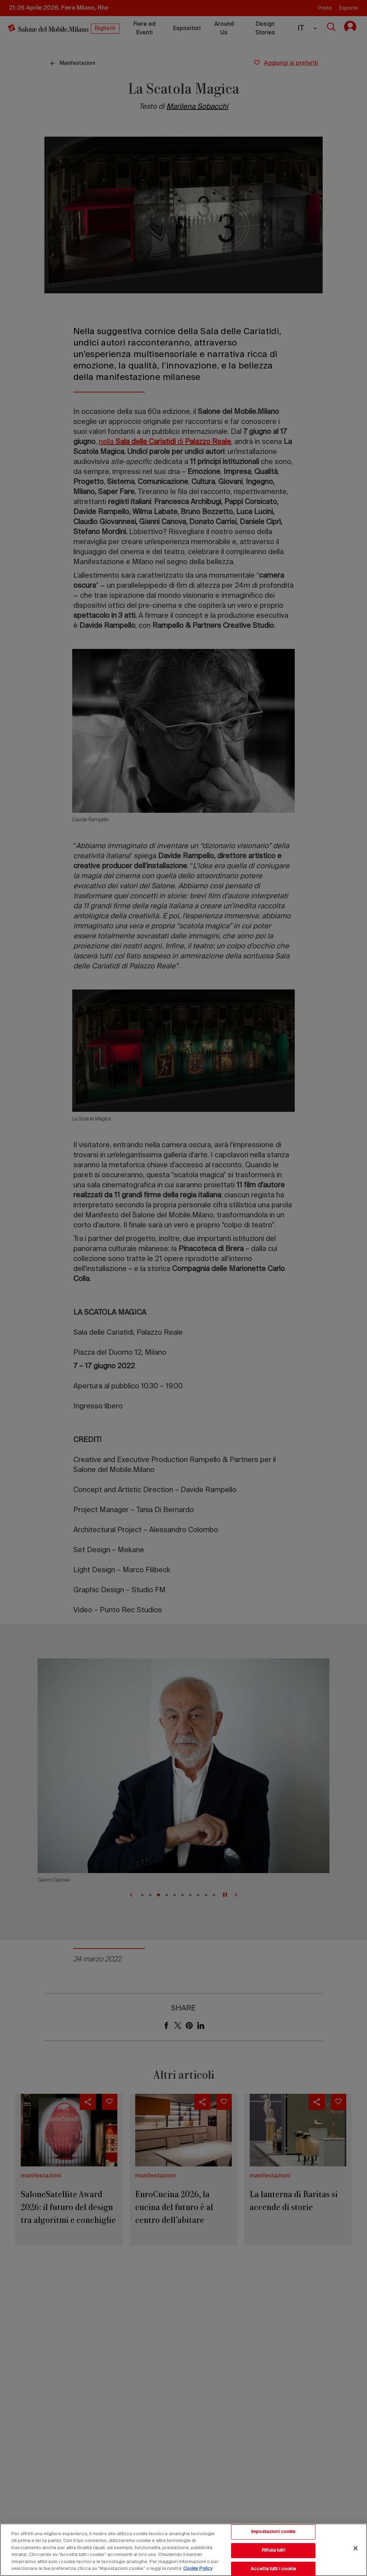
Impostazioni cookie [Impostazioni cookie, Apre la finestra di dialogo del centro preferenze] (273, 2532)
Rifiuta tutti (273, 2550)
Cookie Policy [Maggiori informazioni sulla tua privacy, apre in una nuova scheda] (197, 2568)
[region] (183, 2549)
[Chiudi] (355, 2548)
